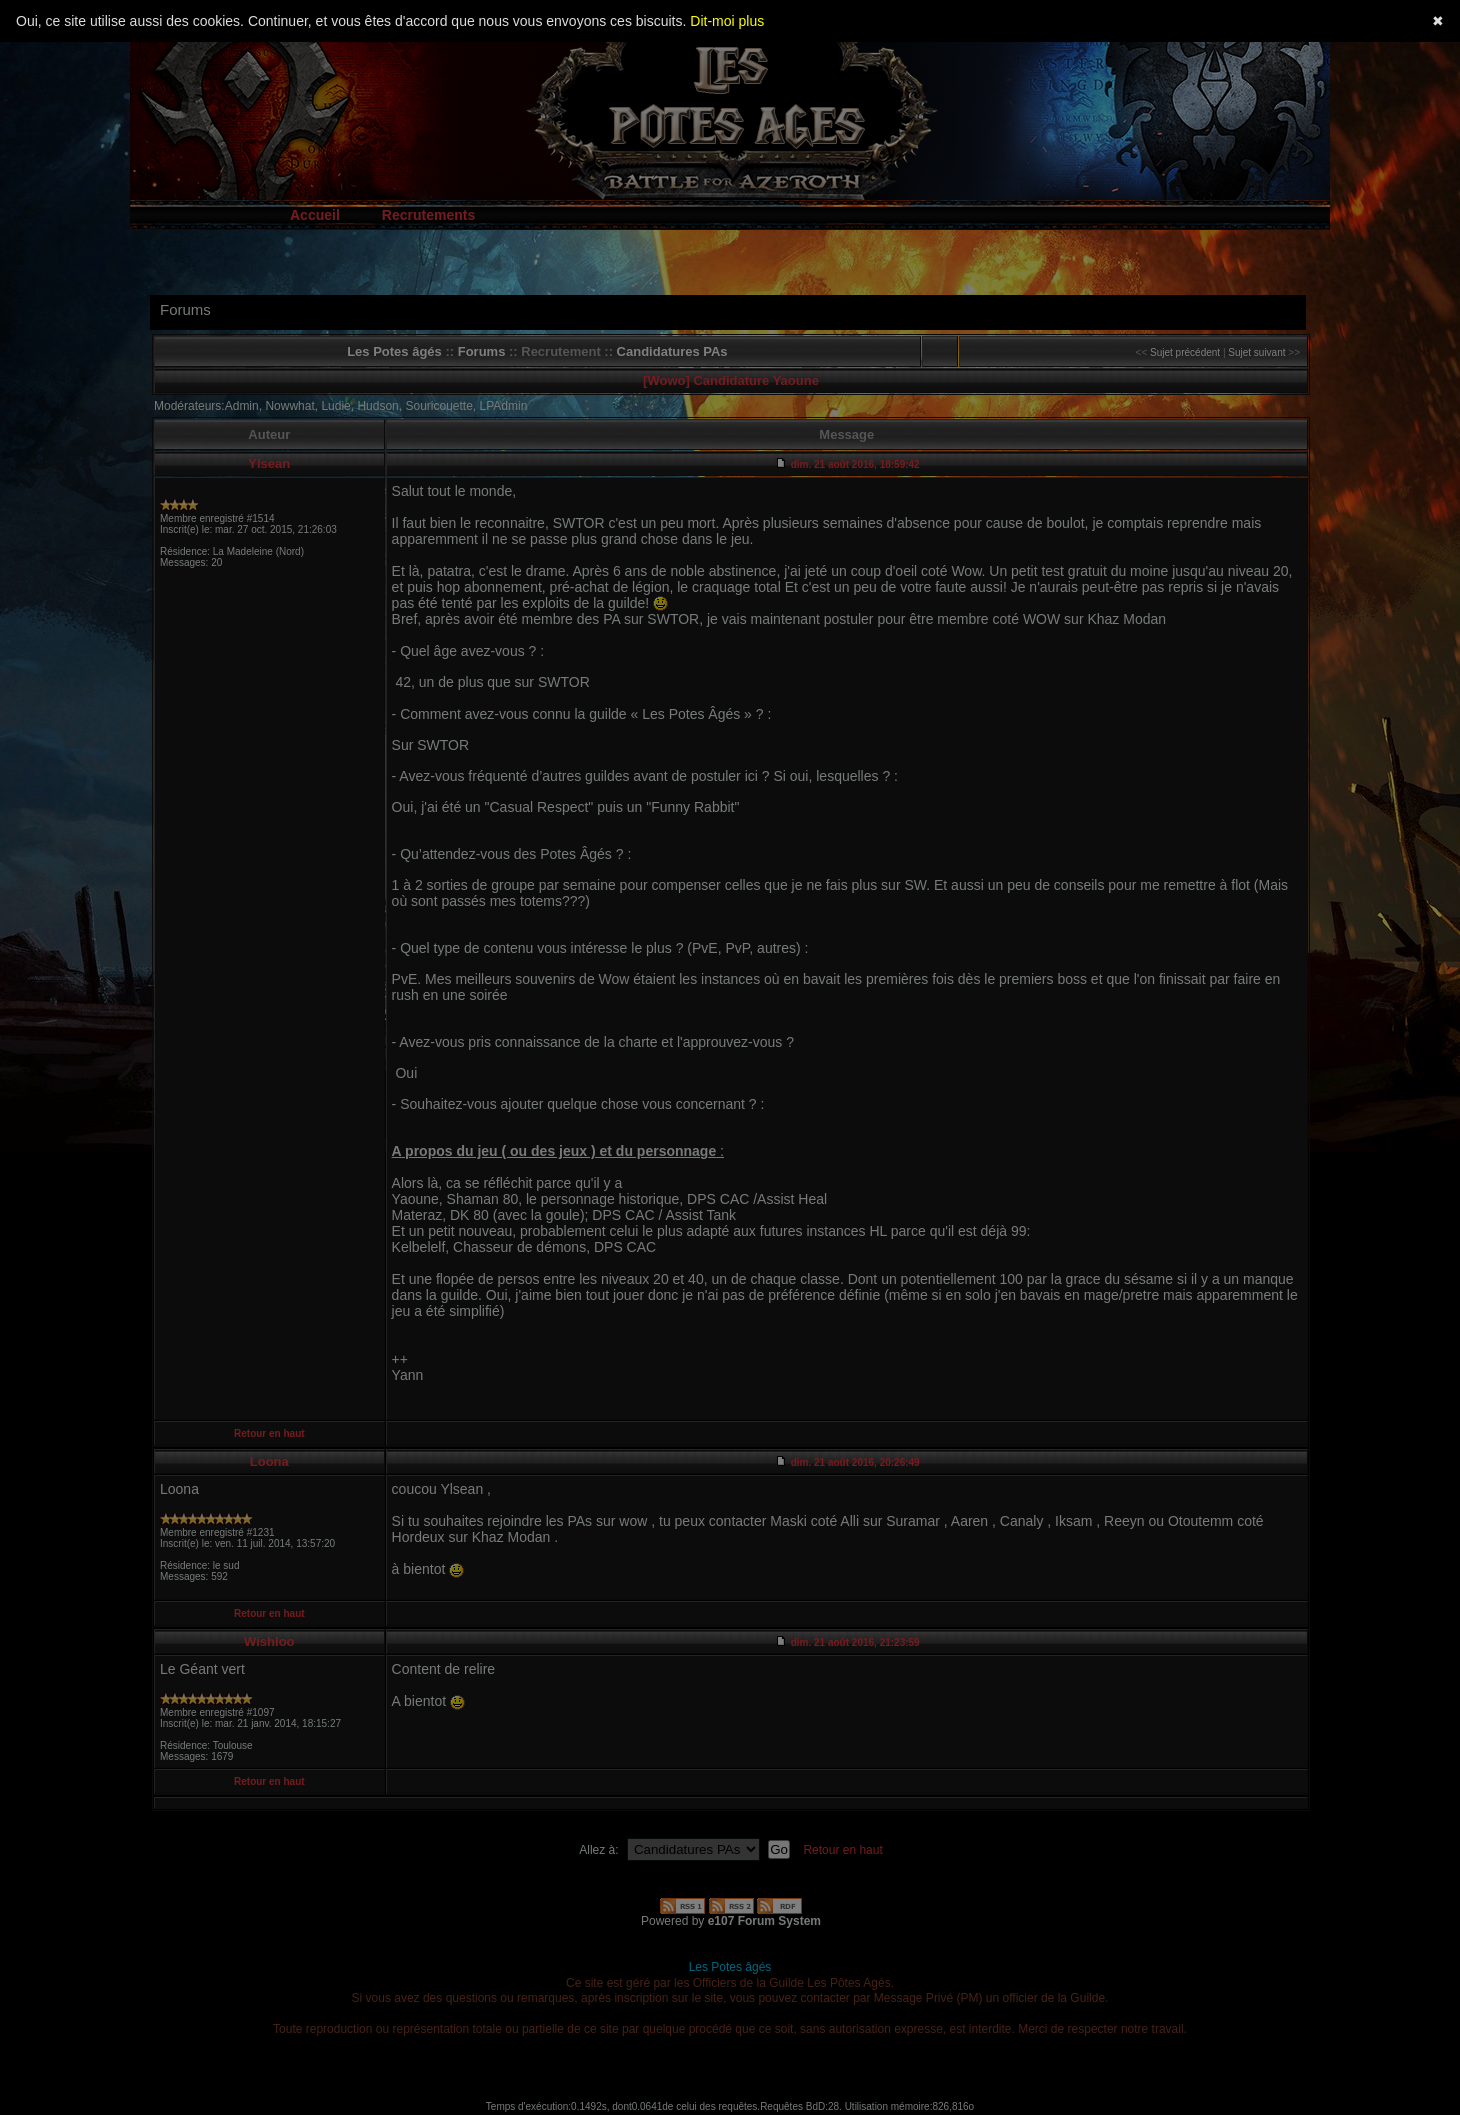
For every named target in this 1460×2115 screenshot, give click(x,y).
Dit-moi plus (727, 21)
